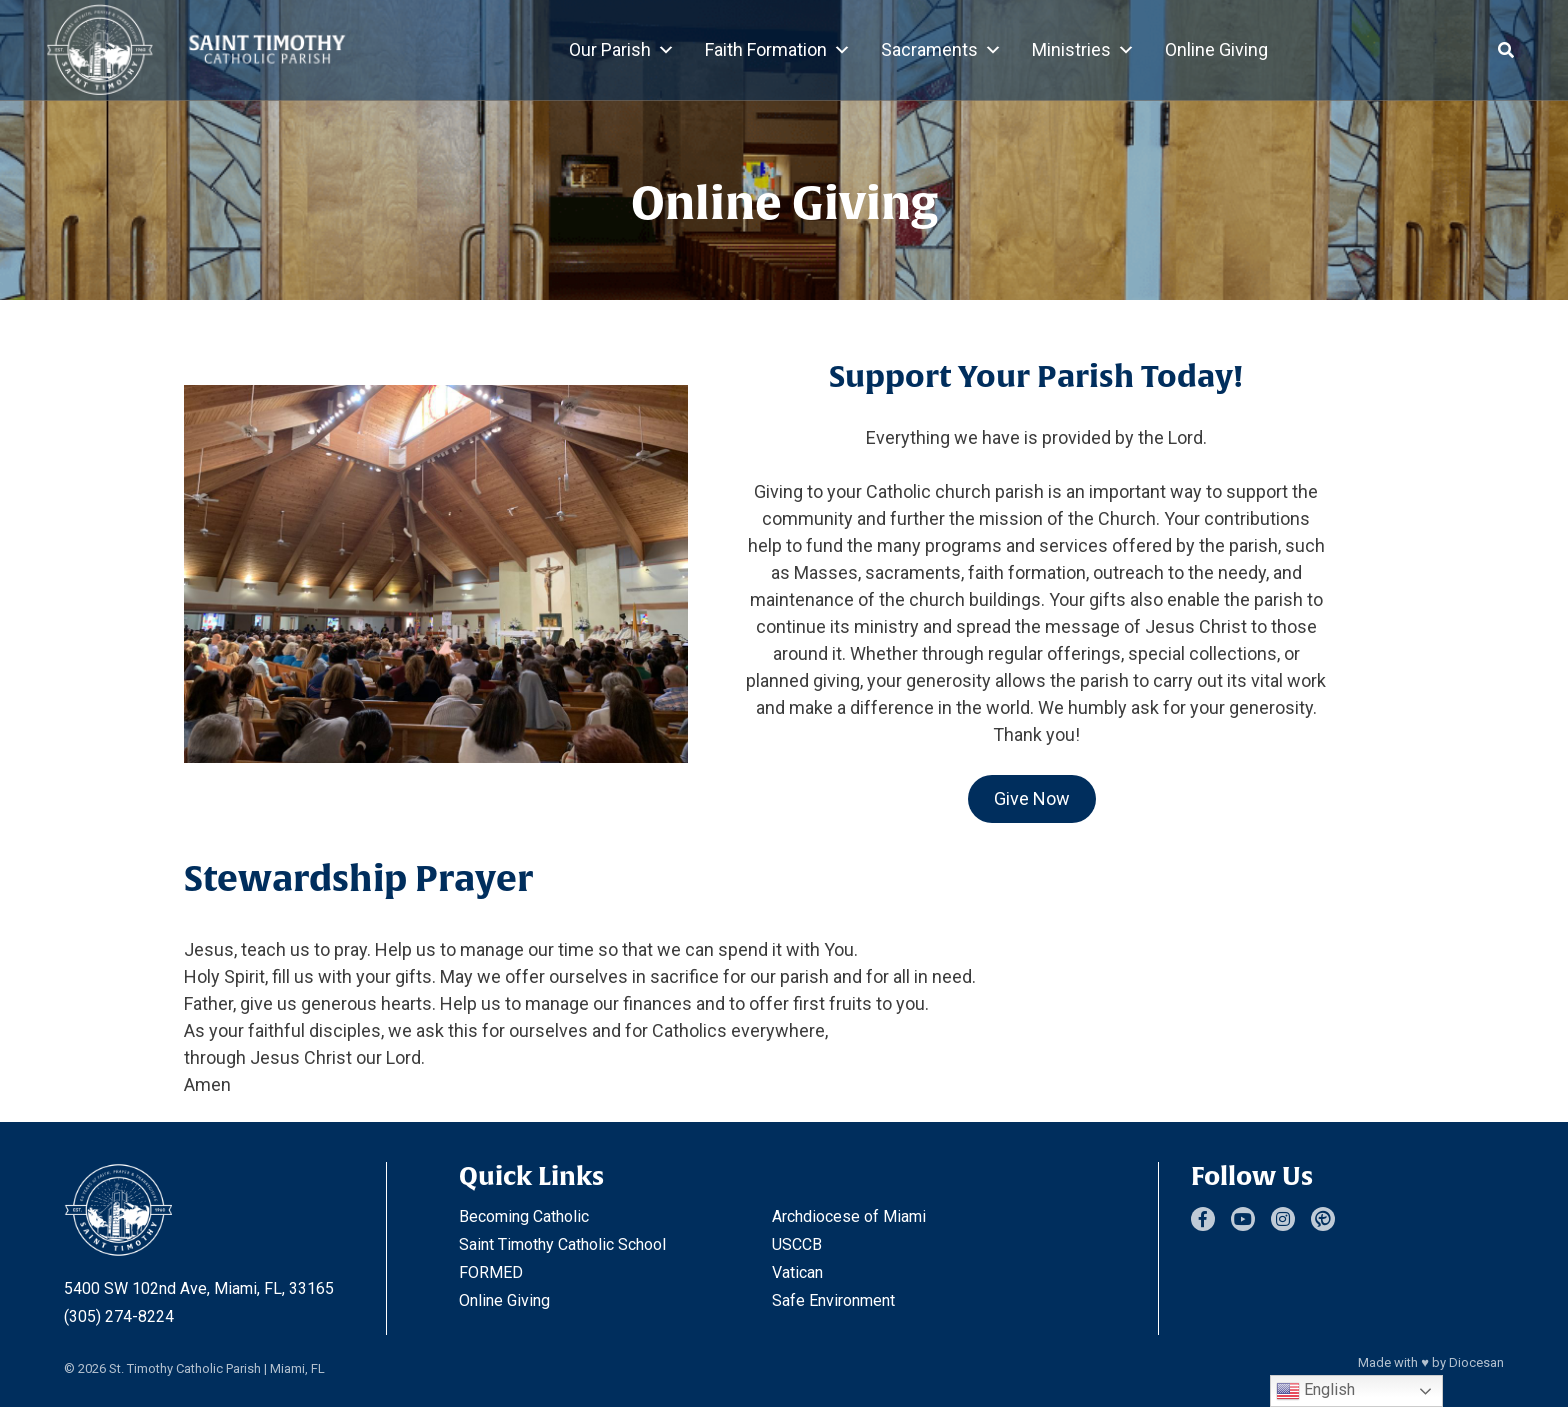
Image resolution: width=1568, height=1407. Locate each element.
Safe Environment (833, 1300)
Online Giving (1216, 49)
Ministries (1083, 50)
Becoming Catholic (524, 1216)
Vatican (797, 1272)
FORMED (491, 1272)
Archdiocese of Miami (849, 1216)
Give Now (1032, 798)
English (1315, 1391)
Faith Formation (778, 50)
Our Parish (622, 50)
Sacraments (941, 50)
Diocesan (1476, 1362)
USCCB (797, 1244)
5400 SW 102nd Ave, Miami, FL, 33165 (199, 1288)
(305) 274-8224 (119, 1316)
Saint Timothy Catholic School (562, 1244)
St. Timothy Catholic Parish (185, 1368)
